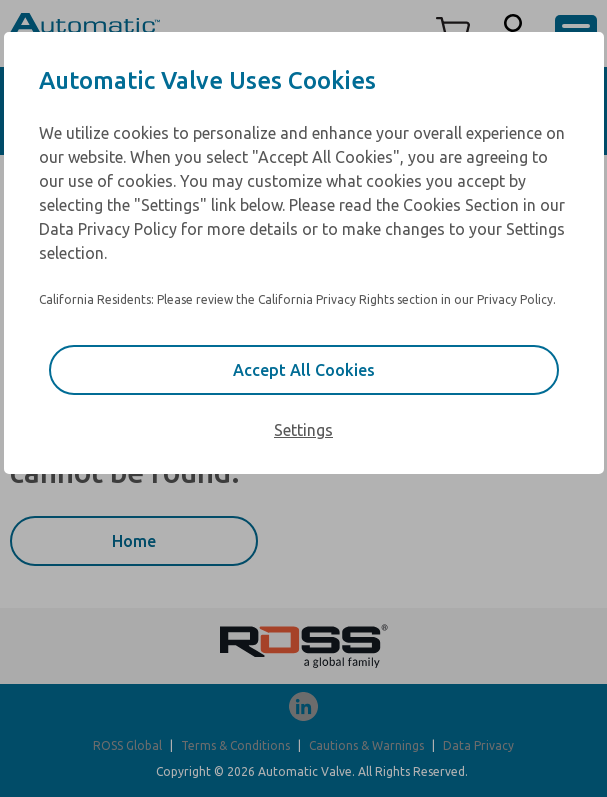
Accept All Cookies (304, 370)
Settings (303, 430)
